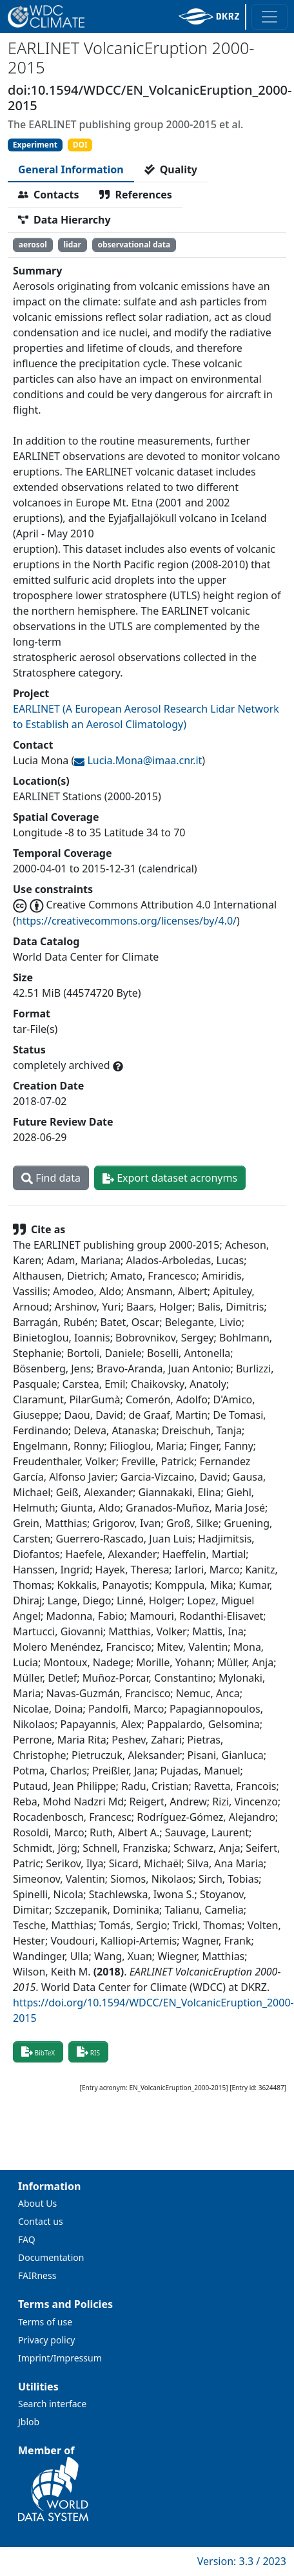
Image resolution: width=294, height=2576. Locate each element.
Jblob (28, 2422)
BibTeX (38, 2051)
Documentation (51, 2257)
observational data (133, 244)
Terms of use (45, 2322)
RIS (88, 2051)
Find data (51, 1178)
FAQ (26, 2239)
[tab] (71, 169)
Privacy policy (46, 2340)
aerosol (33, 244)
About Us (37, 2203)
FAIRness (37, 2275)
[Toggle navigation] (269, 17)
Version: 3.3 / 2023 (241, 2561)
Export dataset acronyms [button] (170, 1178)
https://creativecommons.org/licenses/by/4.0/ (126, 921)
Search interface (52, 2404)
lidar (72, 244)
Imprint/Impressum (60, 2358)
